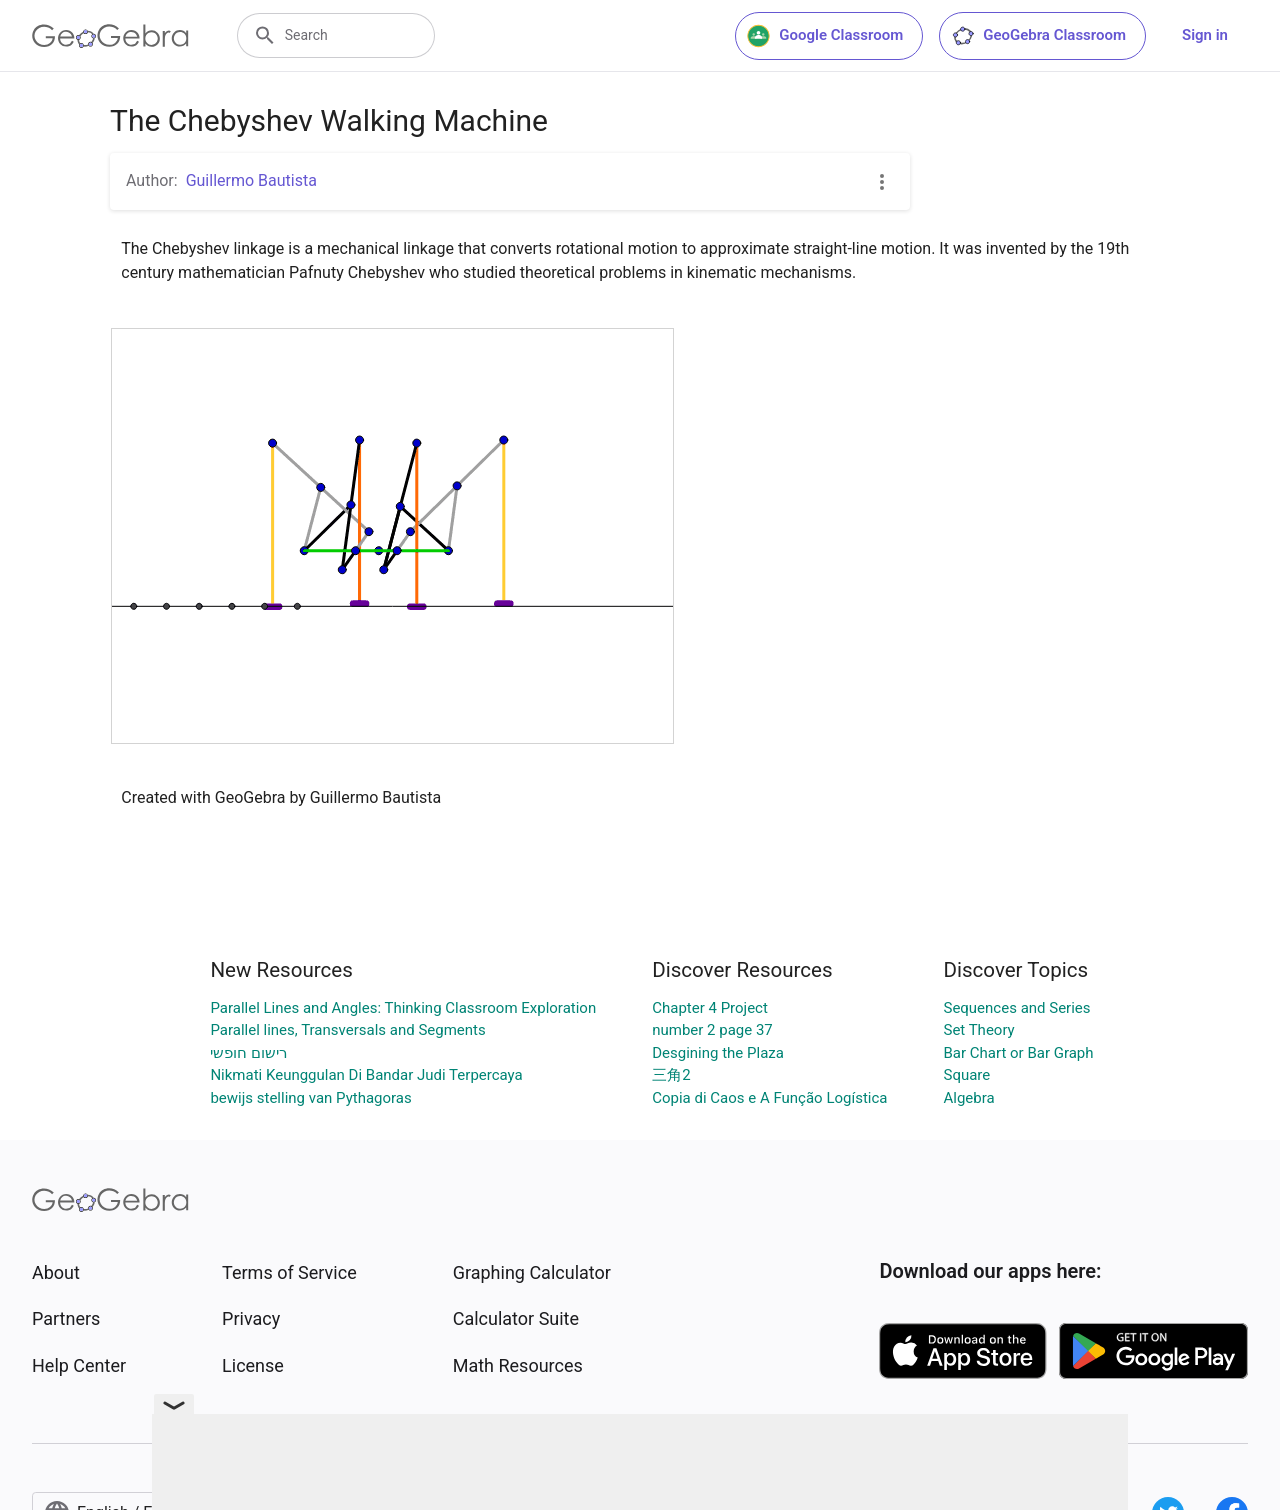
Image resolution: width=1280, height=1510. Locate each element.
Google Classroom (825, 36)
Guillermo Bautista (251, 180)
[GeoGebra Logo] (110, 36)
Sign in (1205, 35)
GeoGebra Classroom (1038, 36)
